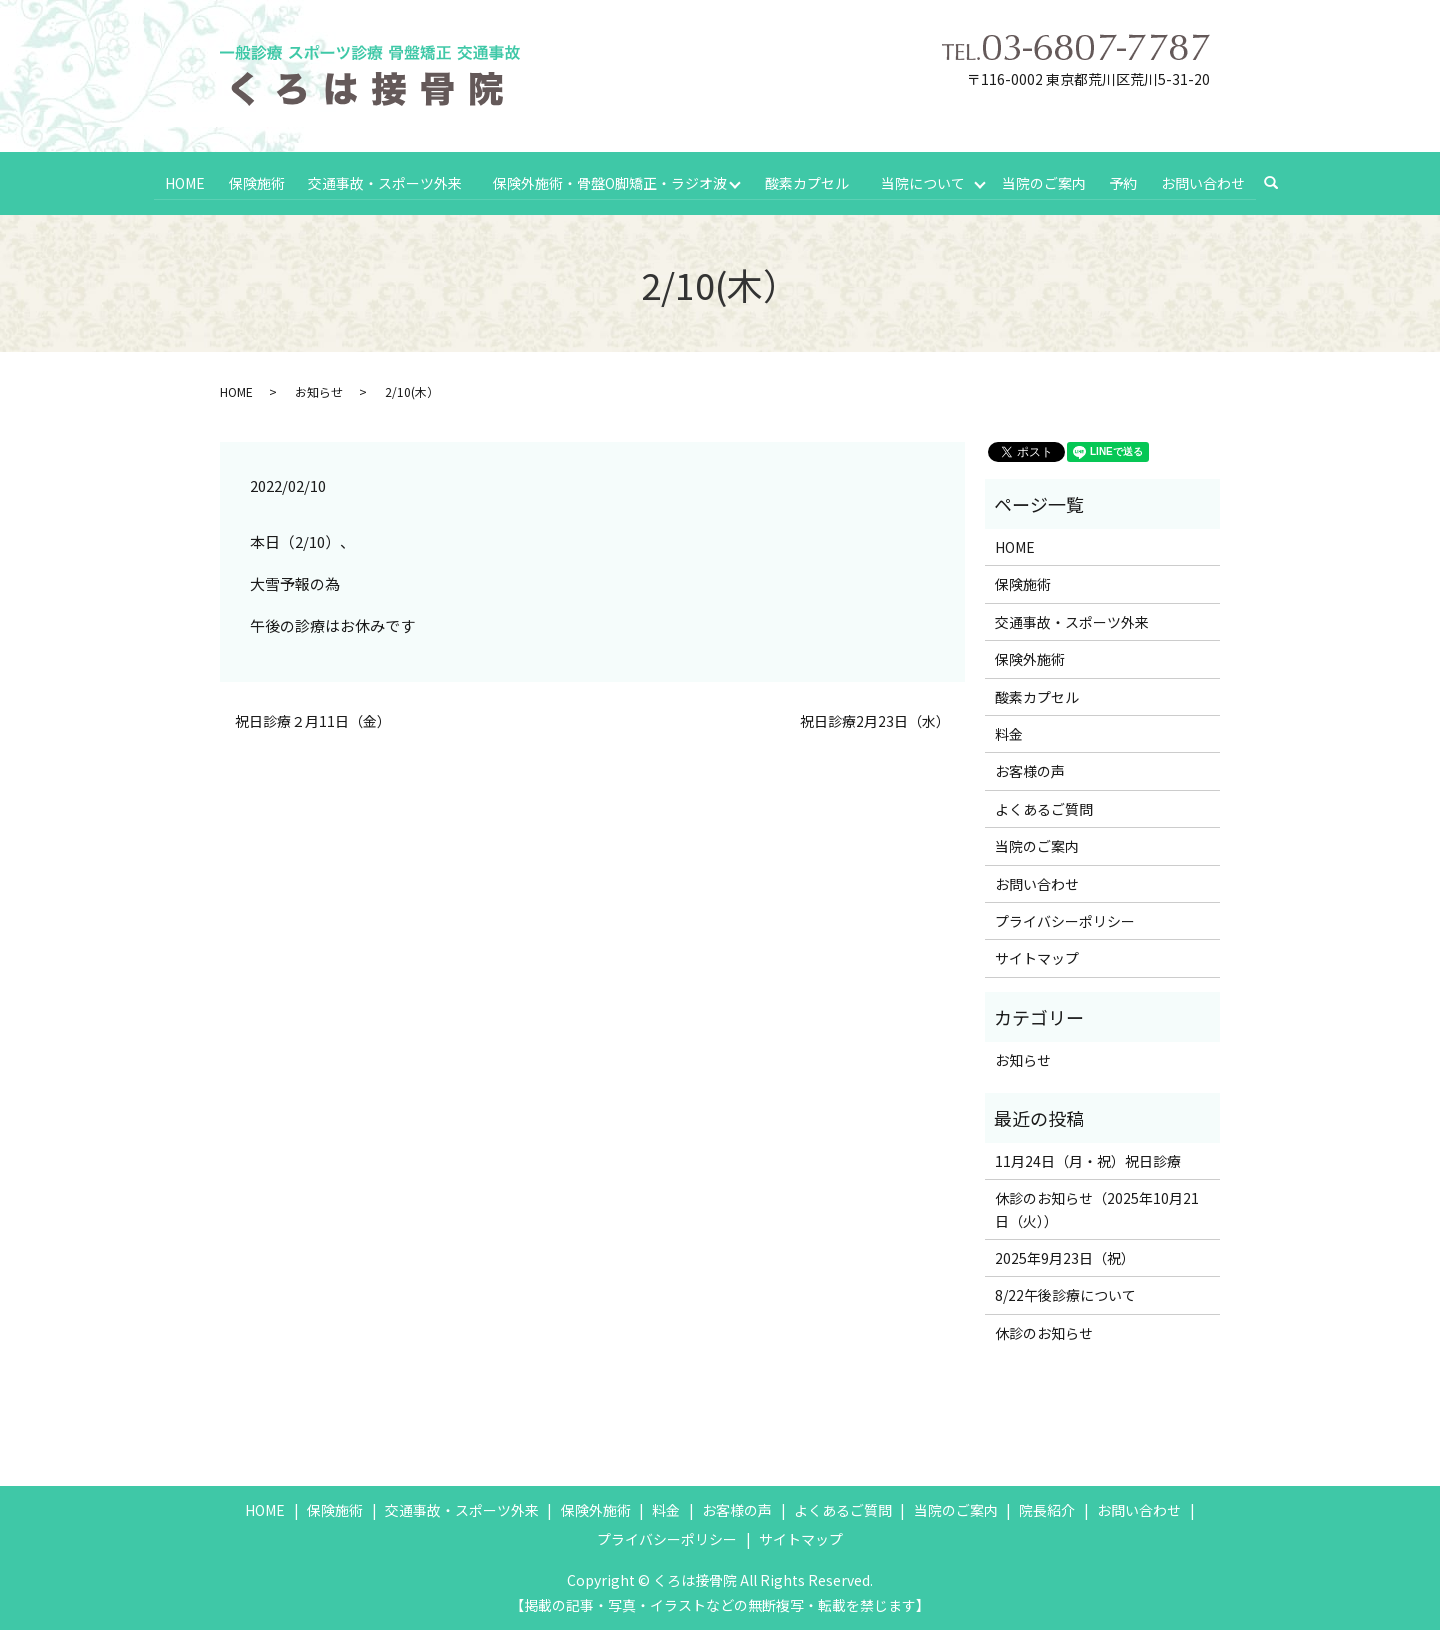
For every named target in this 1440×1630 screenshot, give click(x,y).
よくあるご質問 (1044, 807)
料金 (1009, 732)
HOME (185, 181)
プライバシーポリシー (1065, 919)
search (1280, 182)
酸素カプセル (807, 181)
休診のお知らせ (1044, 1331)
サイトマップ (1037, 956)
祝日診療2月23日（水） (875, 719)
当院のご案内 (1046, 181)
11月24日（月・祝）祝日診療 (1088, 1159)
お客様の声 (1030, 769)
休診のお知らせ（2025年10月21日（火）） (1097, 1207)
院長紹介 (1047, 1508)
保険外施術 (1030, 657)
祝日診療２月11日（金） (313, 719)
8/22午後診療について (1065, 1293)
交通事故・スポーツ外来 (383, 181)
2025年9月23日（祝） (1065, 1256)
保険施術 (255, 181)
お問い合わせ (1203, 181)
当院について (923, 181)
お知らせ (319, 389)
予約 (1125, 181)
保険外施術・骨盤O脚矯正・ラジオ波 (609, 181)
